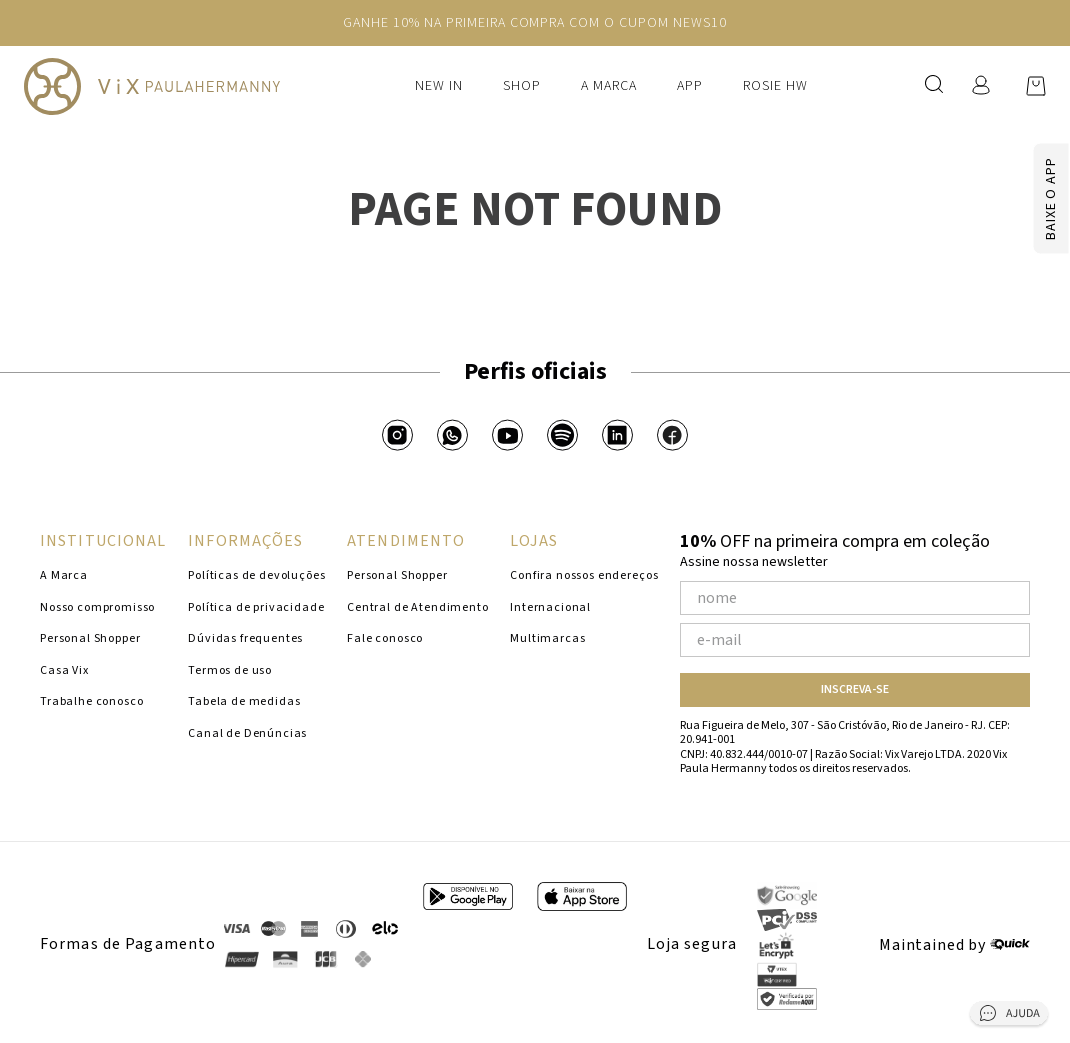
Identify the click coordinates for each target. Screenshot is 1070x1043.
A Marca (609, 86)
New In (439, 86)
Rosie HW (775, 86)
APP (690, 86)
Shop (522, 86)
